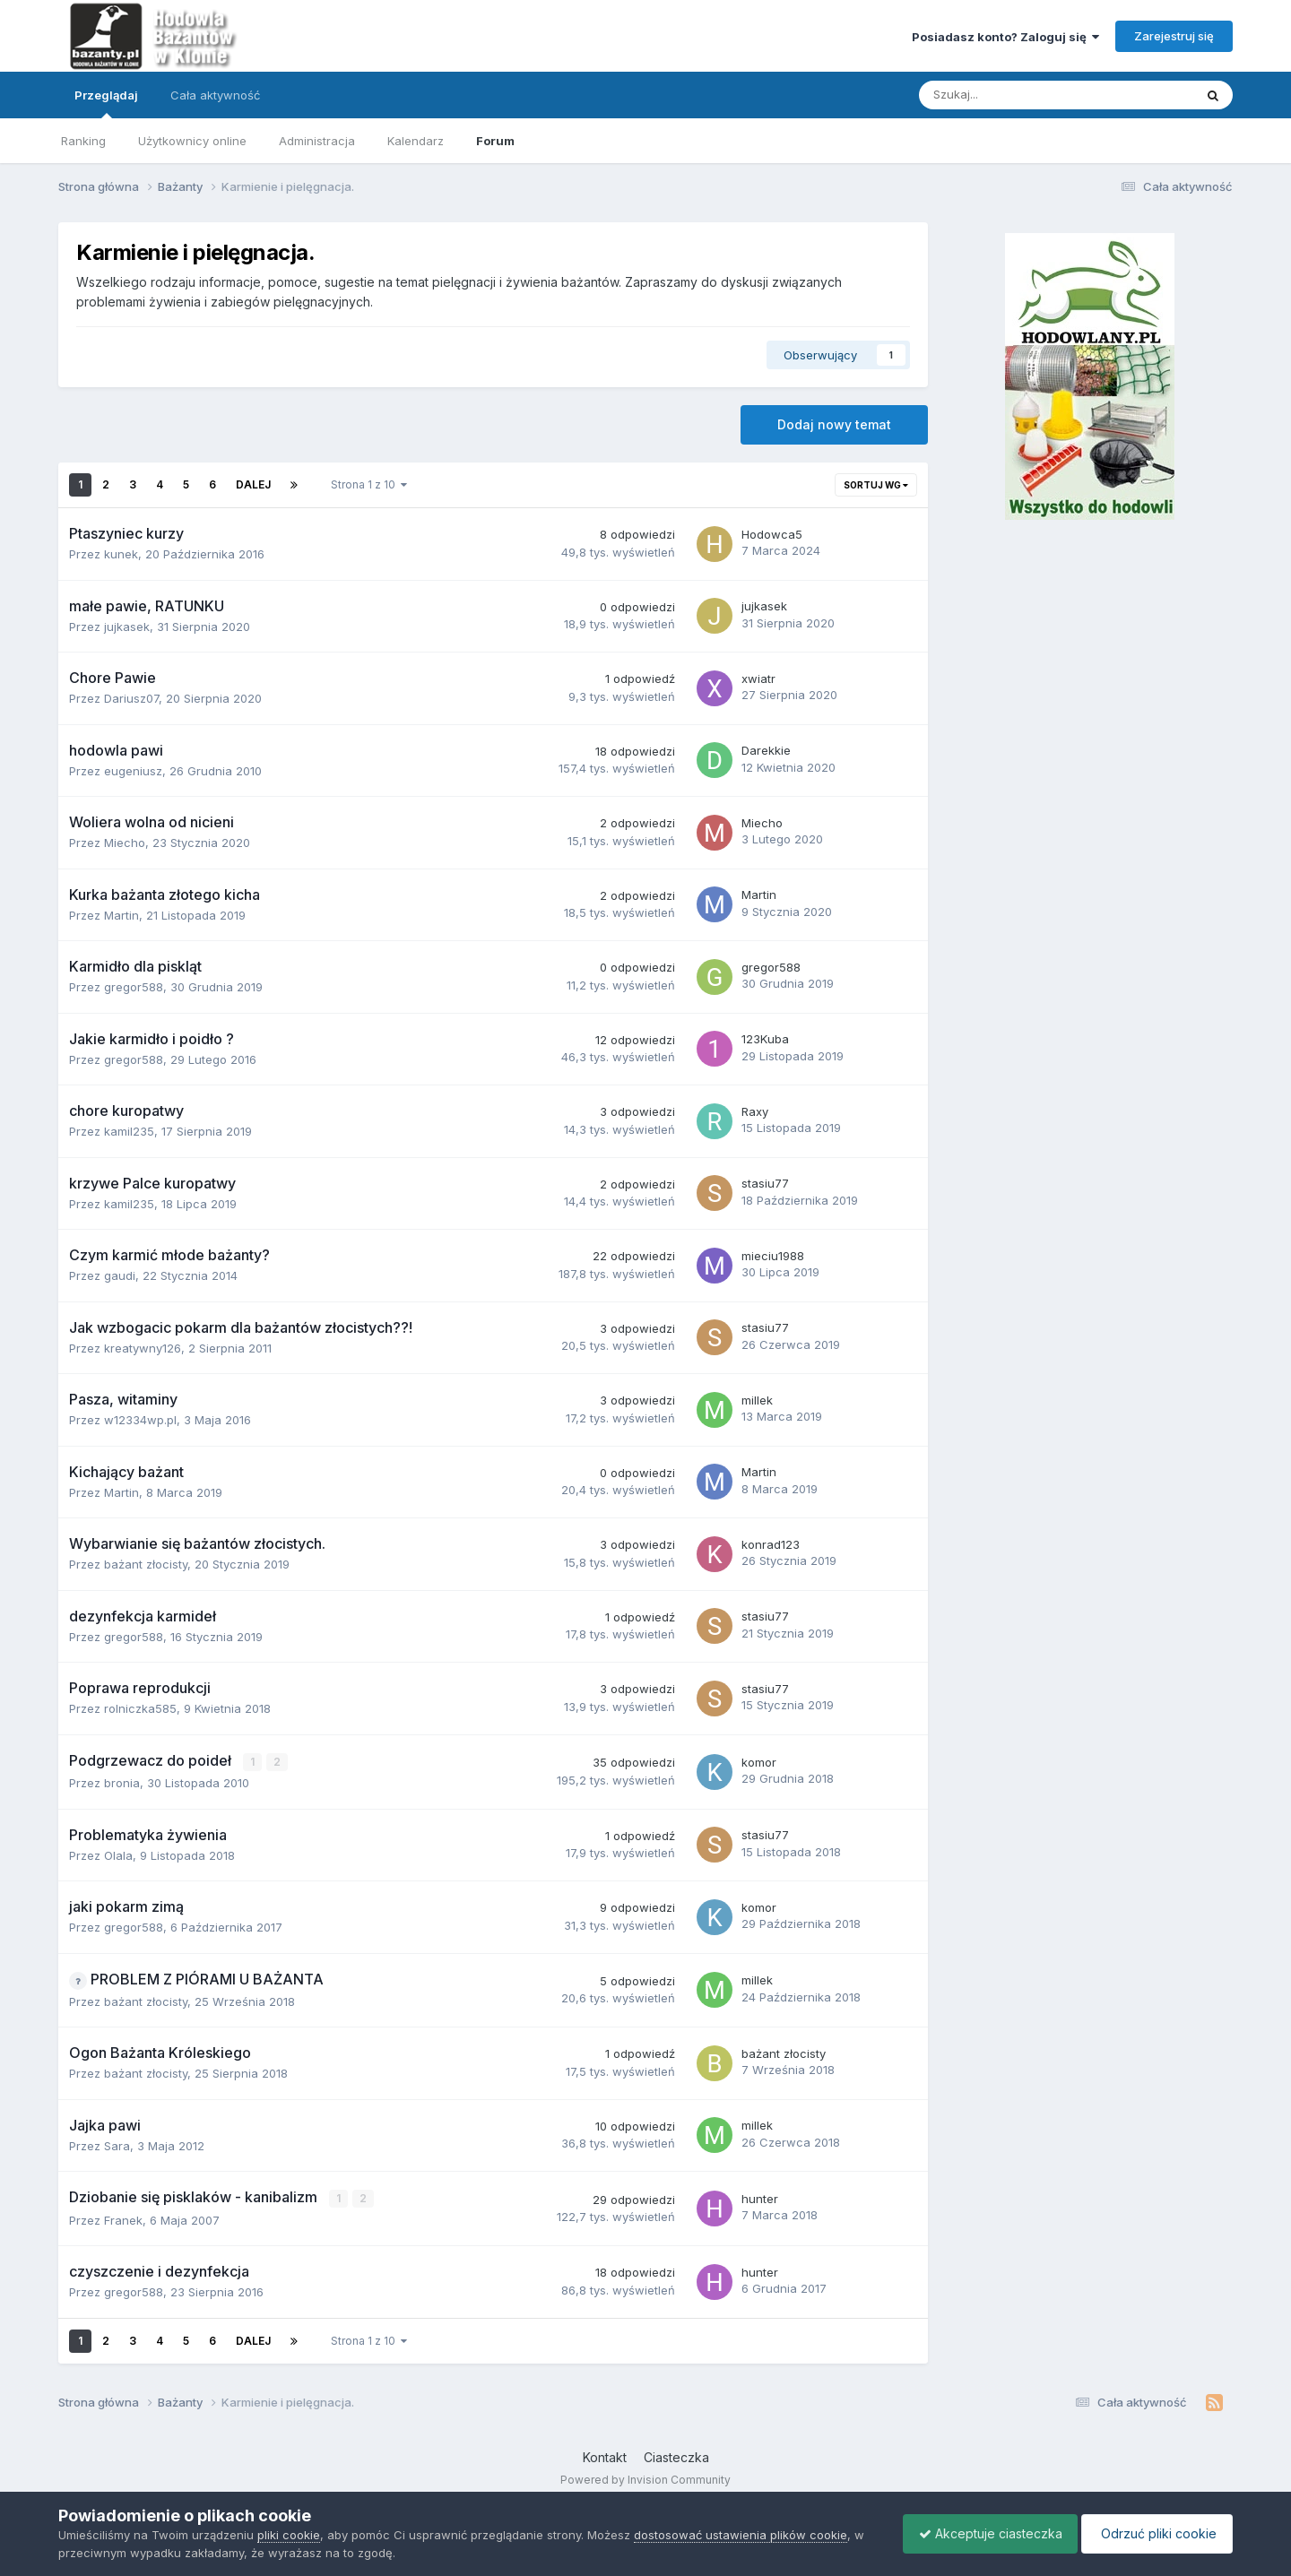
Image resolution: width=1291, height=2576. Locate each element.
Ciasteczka (676, 2456)
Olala (118, 1854)
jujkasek (127, 626)
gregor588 (133, 987)
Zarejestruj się (1174, 36)
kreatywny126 (142, 1348)
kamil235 (129, 1131)
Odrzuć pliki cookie (1154, 2533)
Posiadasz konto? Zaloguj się (1005, 37)
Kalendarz (415, 141)
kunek (121, 554)
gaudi (119, 1275)
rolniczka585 (140, 1708)
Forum (495, 141)
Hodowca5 (771, 534)
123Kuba (765, 1039)
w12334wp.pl (140, 1420)
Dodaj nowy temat (834, 424)
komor (758, 1761)
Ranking (83, 141)
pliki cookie (288, 2535)
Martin (121, 915)
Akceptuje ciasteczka (981, 2533)
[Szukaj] (1014, 95)
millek (757, 1400)
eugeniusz (133, 771)
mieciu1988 (772, 1256)
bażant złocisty (145, 1564)
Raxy (754, 1111)
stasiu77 (765, 1183)
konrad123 (770, 1544)
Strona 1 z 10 (369, 484)
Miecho (124, 842)
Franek (123, 2219)
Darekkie (766, 750)
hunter (759, 2198)
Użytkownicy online (192, 141)
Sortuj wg (876, 485)
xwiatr (758, 678)
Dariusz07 (131, 698)
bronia (122, 1783)
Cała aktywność (215, 95)
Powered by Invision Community (645, 2478)
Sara (117, 2145)
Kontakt (605, 2456)
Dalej (253, 484)
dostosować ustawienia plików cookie (740, 2535)
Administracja (317, 141)
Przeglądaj (106, 103)
